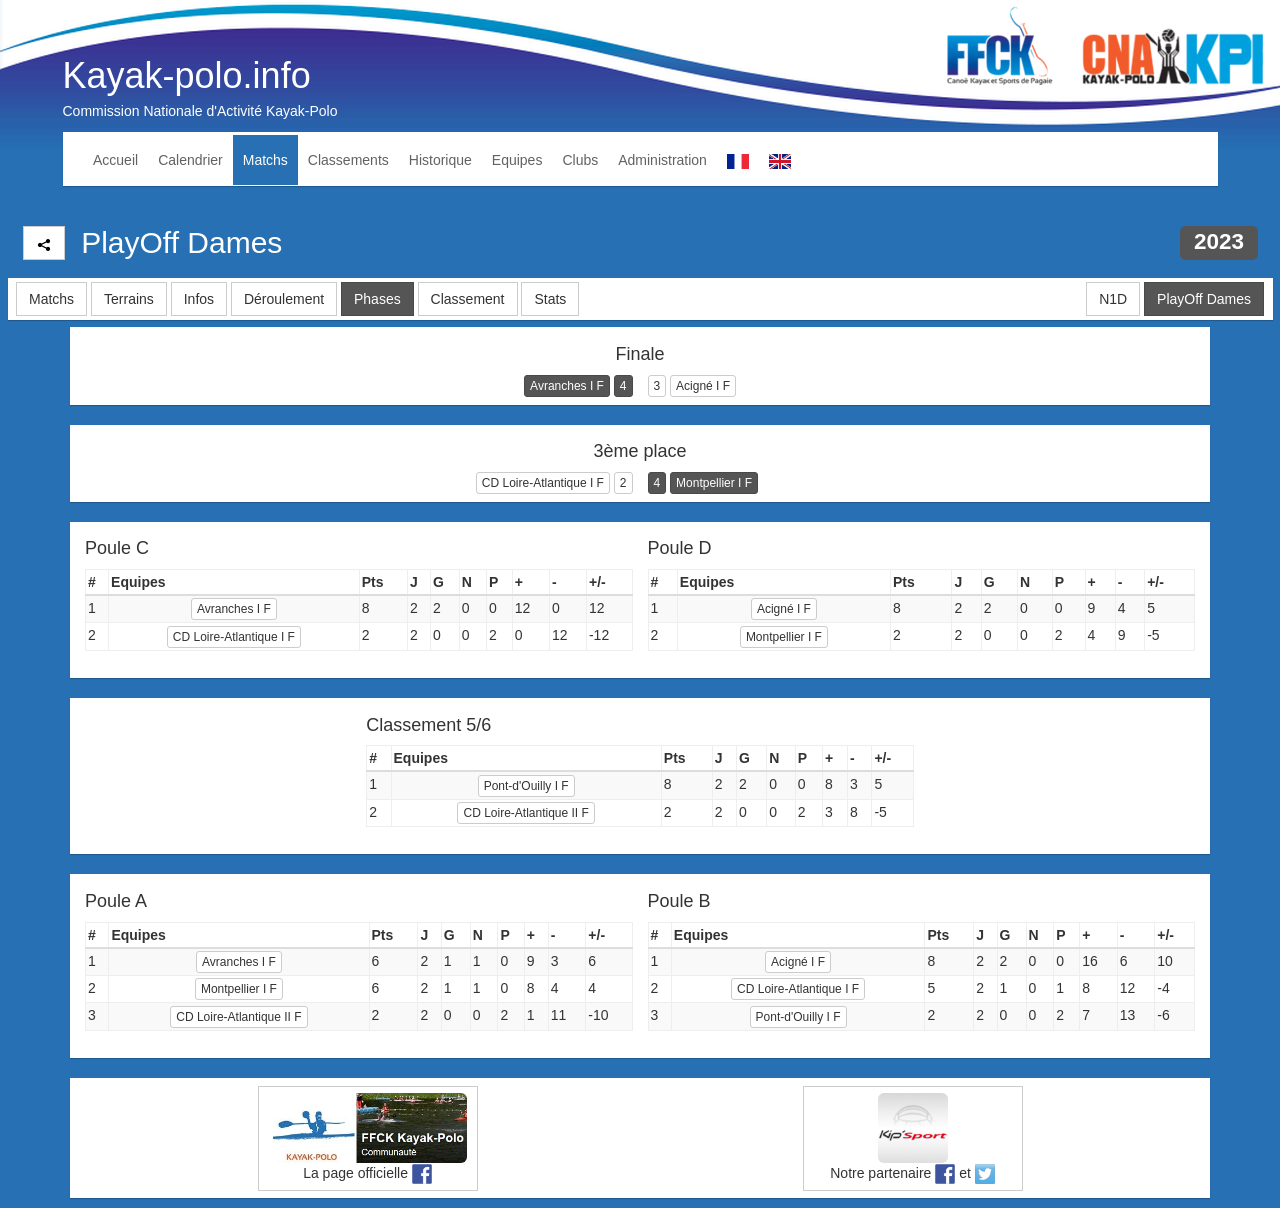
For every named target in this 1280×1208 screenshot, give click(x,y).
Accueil (115, 160)
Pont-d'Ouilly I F (526, 786)
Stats (550, 299)
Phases (377, 299)
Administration (662, 160)
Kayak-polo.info (187, 75)
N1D (1113, 299)
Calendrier (190, 160)
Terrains (129, 299)
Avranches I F (567, 386)
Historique (440, 160)
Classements (348, 160)
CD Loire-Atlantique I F (543, 483)
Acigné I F (703, 386)
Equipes (517, 160)
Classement (468, 299)
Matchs (265, 160)
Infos (199, 299)
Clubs (580, 160)
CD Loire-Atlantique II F (525, 813)
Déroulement (284, 299)
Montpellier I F (714, 483)
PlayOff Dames (1204, 299)
